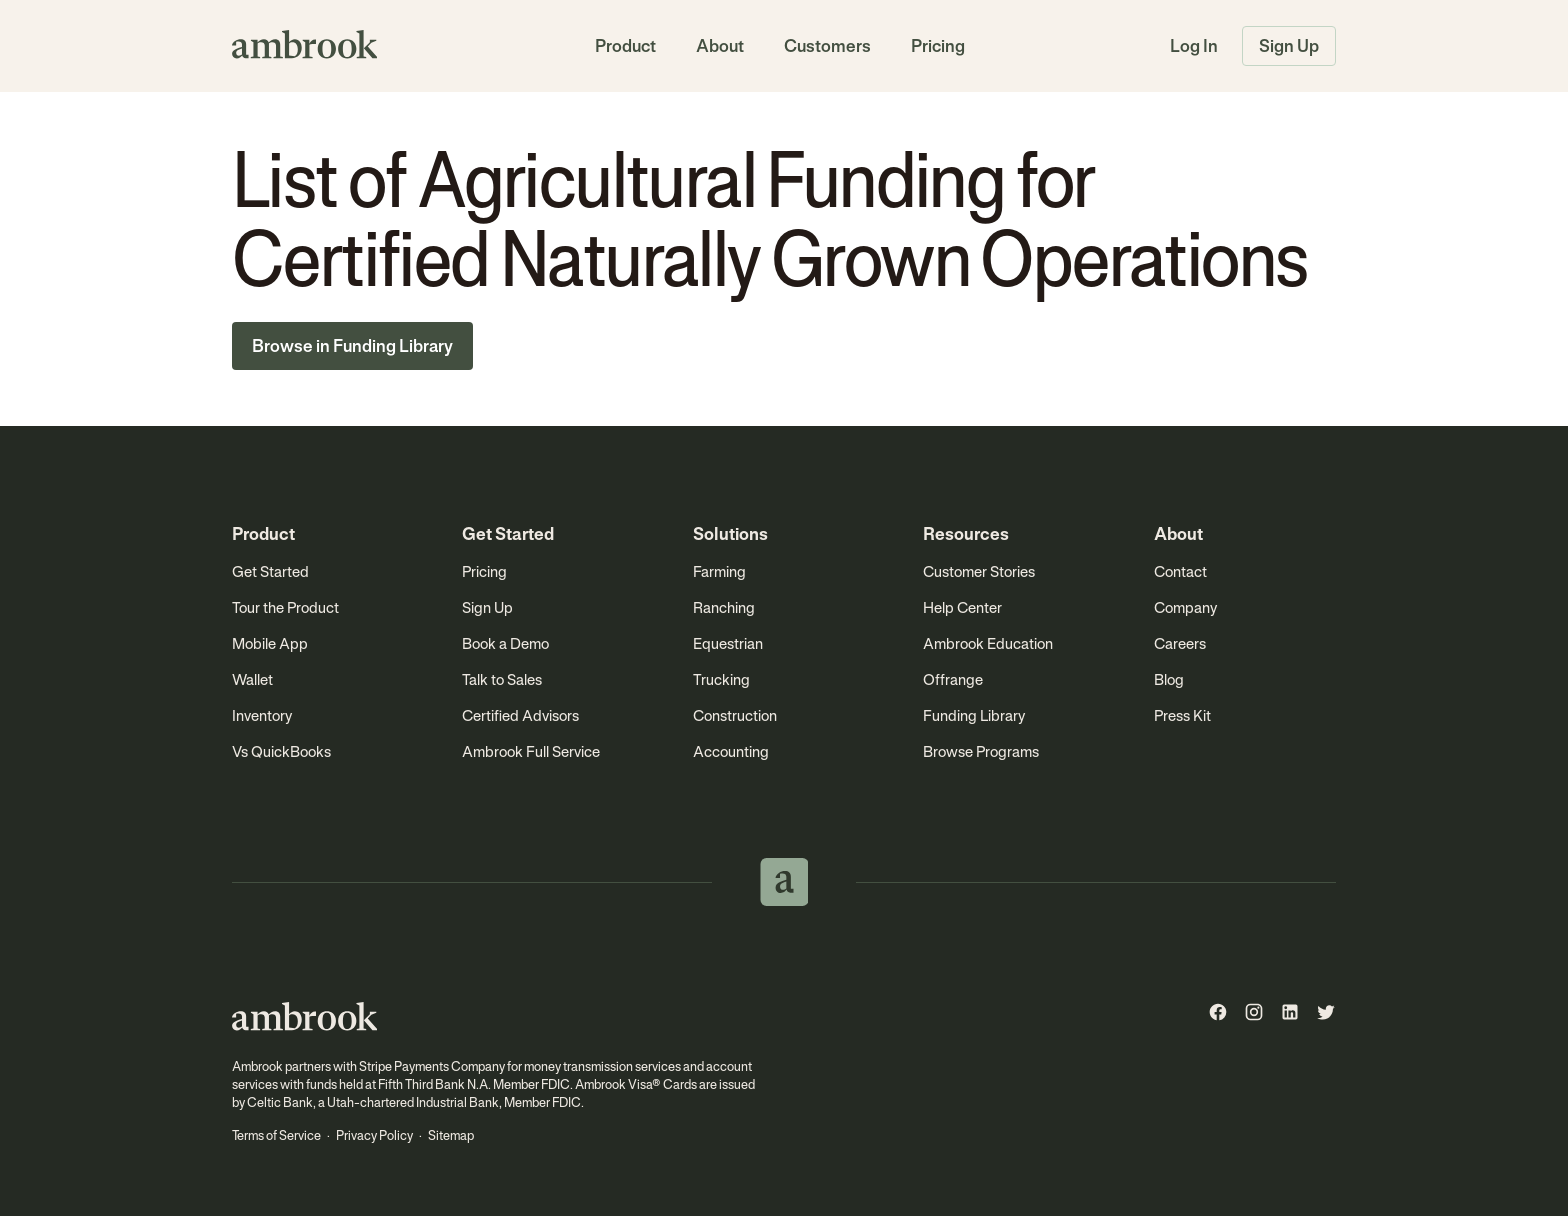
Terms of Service (276, 1135)
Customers (827, 46)
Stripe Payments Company (432, 1066)
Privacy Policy (374, 1135)
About (720, 46)
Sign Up (1289, 46)
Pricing (938, 46)
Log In (1194, 46)
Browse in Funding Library (352, 346)
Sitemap (451, 1135)
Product (625, 46)
